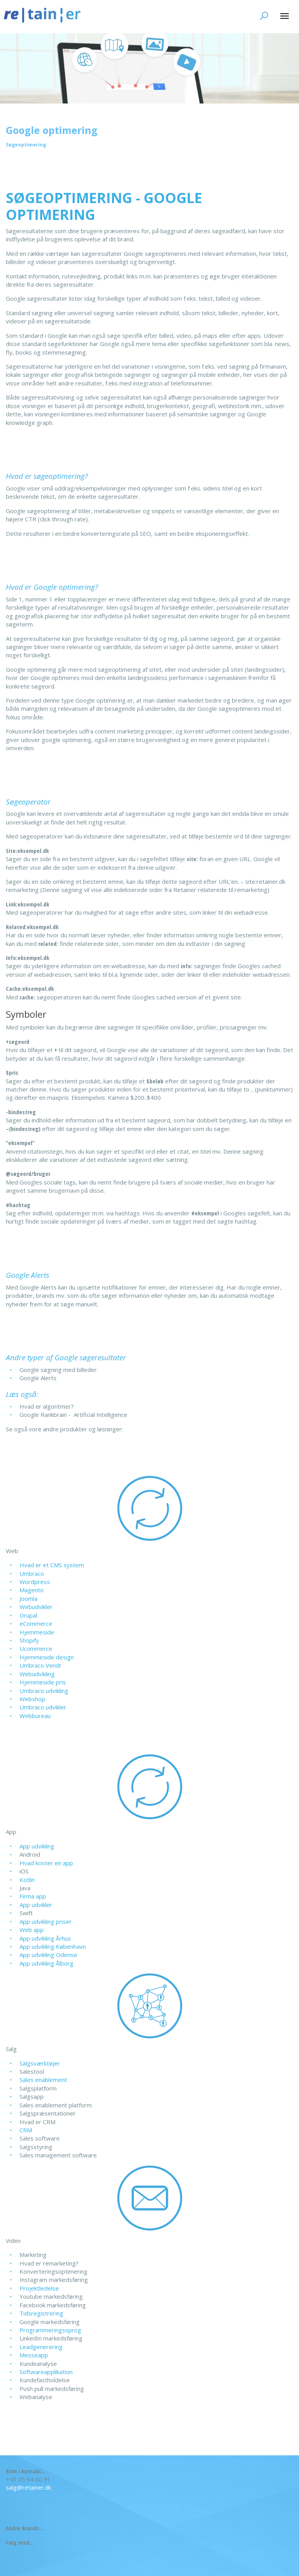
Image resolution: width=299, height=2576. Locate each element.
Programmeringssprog (50, 2330)
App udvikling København (53, 1946)
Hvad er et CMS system (52, 1565)
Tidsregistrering (41, 2313)
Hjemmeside (37, 1632)
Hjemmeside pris (43, 1682)
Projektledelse (39, 2288)
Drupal (28, 1615)
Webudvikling (37, 1674)
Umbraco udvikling (44, 1691)
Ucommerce (36, 1648)
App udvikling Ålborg (46, 1963)
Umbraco (32, 1573)
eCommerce (36, 1623)
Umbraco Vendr (41, 1665)
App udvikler (36, 1905)
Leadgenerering (41, 2347)
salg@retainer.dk (28, 2487)
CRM (26, 2130)
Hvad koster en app (46, 1863)
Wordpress (35, 1582)
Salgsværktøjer (40, 2063)
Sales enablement (43, 2080)
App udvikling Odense (48, 1955)
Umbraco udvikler (43, 1707)
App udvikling (37, 1846)
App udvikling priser (46, 1921)
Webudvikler (36, 1607)
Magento (32, 1590)
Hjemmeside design (47, 1657)
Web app (32, 1930)
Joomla (28, 1598)
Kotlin (27, 1880)
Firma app (33, 1896)
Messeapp (34, 2355)
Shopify (29, 1640)
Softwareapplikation (46, 2372)
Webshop (32, 1699)
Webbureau (35, 1716)
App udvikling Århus (45, 1938)
